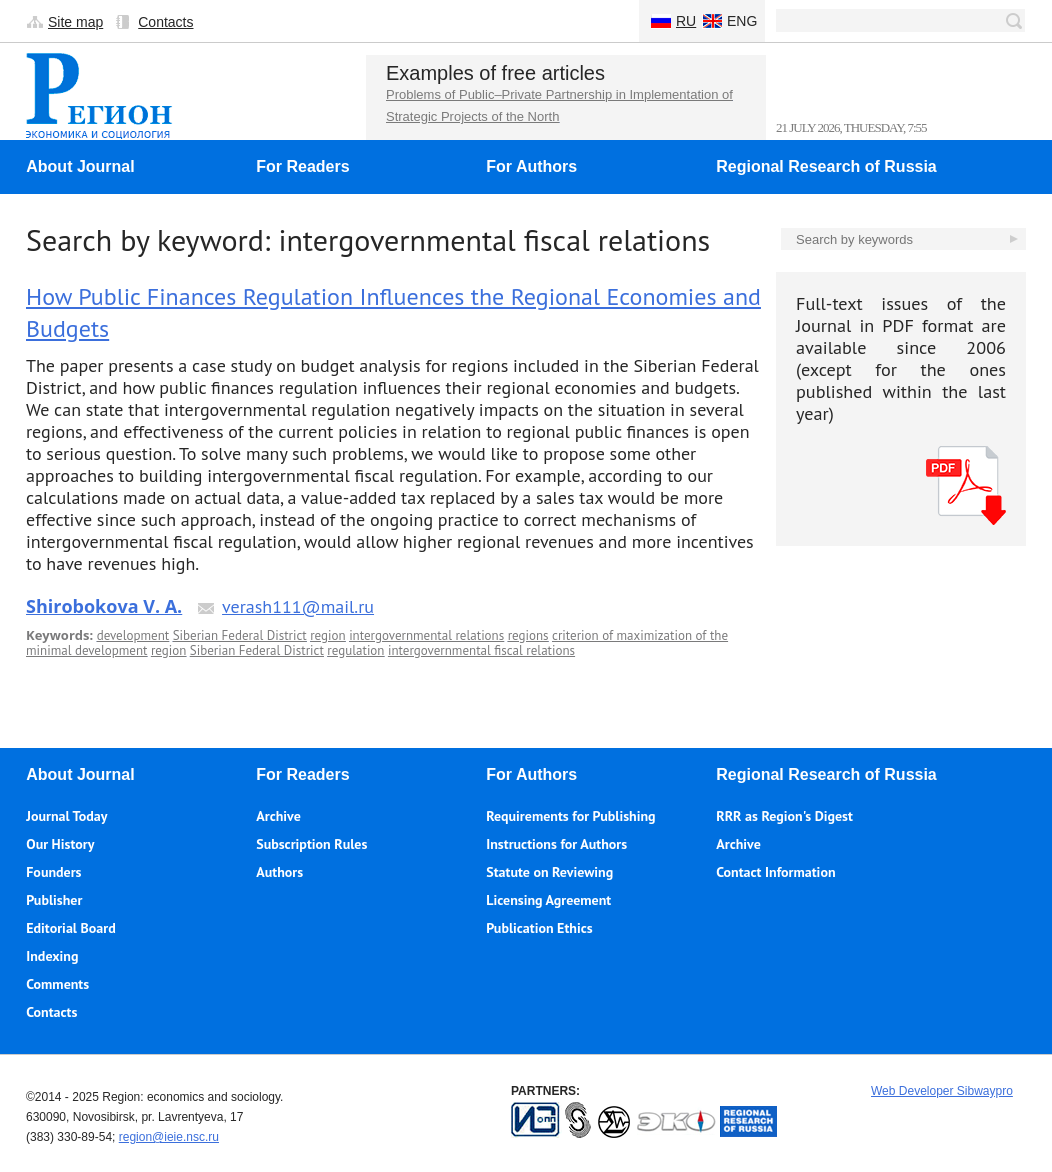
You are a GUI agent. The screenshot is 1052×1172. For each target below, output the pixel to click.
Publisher (54, 900)
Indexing (52, 956)
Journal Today (66, 816)
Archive (278, 816)
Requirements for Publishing (570, 816)
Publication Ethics (539, 928)
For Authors (531, 166)
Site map (75, 22)
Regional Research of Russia (826, 166)
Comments (57, 984)
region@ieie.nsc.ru (169, 1137)
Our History (60, 844)
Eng (742, 21)
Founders (53, 872)
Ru (686, 21)
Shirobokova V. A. (104, 606)
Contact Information (775, 872)
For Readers (302, 166)
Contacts (165, 22)
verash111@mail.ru (298, 606)
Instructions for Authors (556, 844)
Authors (279, 872)
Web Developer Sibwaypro (942, 1091)
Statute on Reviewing (549, 872)
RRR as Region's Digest (784, 816)
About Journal (80, 166)
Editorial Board (70, 928)
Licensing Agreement (548, 900)
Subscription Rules (311, 844)
